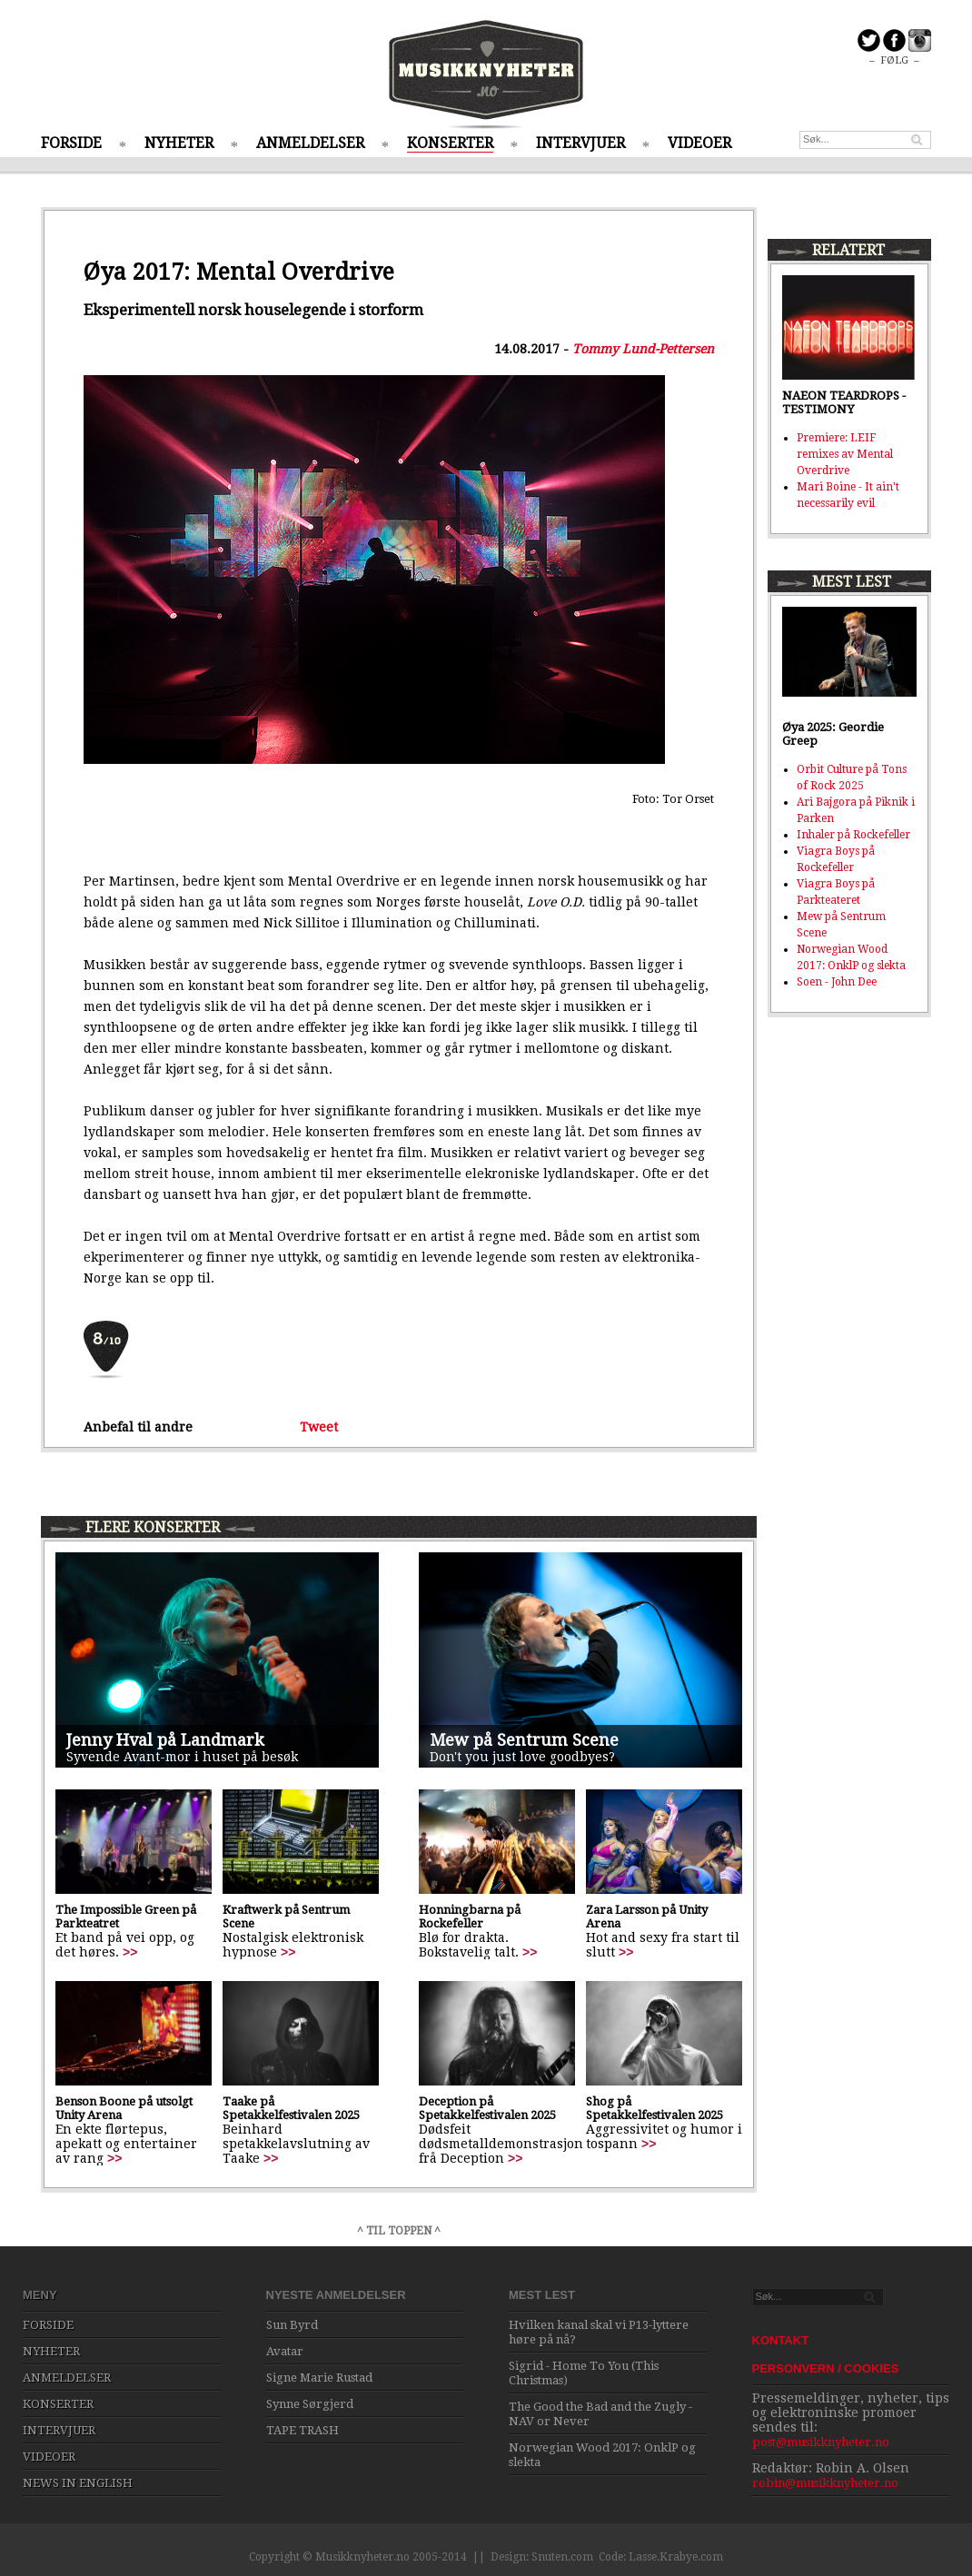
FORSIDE (71, 143)
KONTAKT (780, 2340)
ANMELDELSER (310, 143)
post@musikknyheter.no (820, 2442)
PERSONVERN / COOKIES (825, 2368)
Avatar (284, 2351)
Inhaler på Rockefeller (853, 834)
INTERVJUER (580, 143)
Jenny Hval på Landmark (165, 1739)
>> (130, 1952)
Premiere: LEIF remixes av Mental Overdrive (845, 454)
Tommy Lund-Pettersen (643, 349)
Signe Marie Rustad (319, 2377)
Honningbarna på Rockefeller (470, 1916)
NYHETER (178, 143)
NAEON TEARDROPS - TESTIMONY (844, 402)
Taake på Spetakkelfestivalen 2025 (291, 2108)
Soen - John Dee (837, 982)
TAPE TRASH (302, 2430)
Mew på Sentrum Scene (524, 1739)
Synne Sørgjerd (309, 2404)
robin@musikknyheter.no (825, 2483)
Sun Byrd (292, 2325)
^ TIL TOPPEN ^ (399, 2230)
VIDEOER (699, 143)
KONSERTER (450, 143)
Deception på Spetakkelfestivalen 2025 (487, 2108)
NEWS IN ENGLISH (78, 2483)
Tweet (319, 1427)
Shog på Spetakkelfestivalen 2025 (654, 2108)
